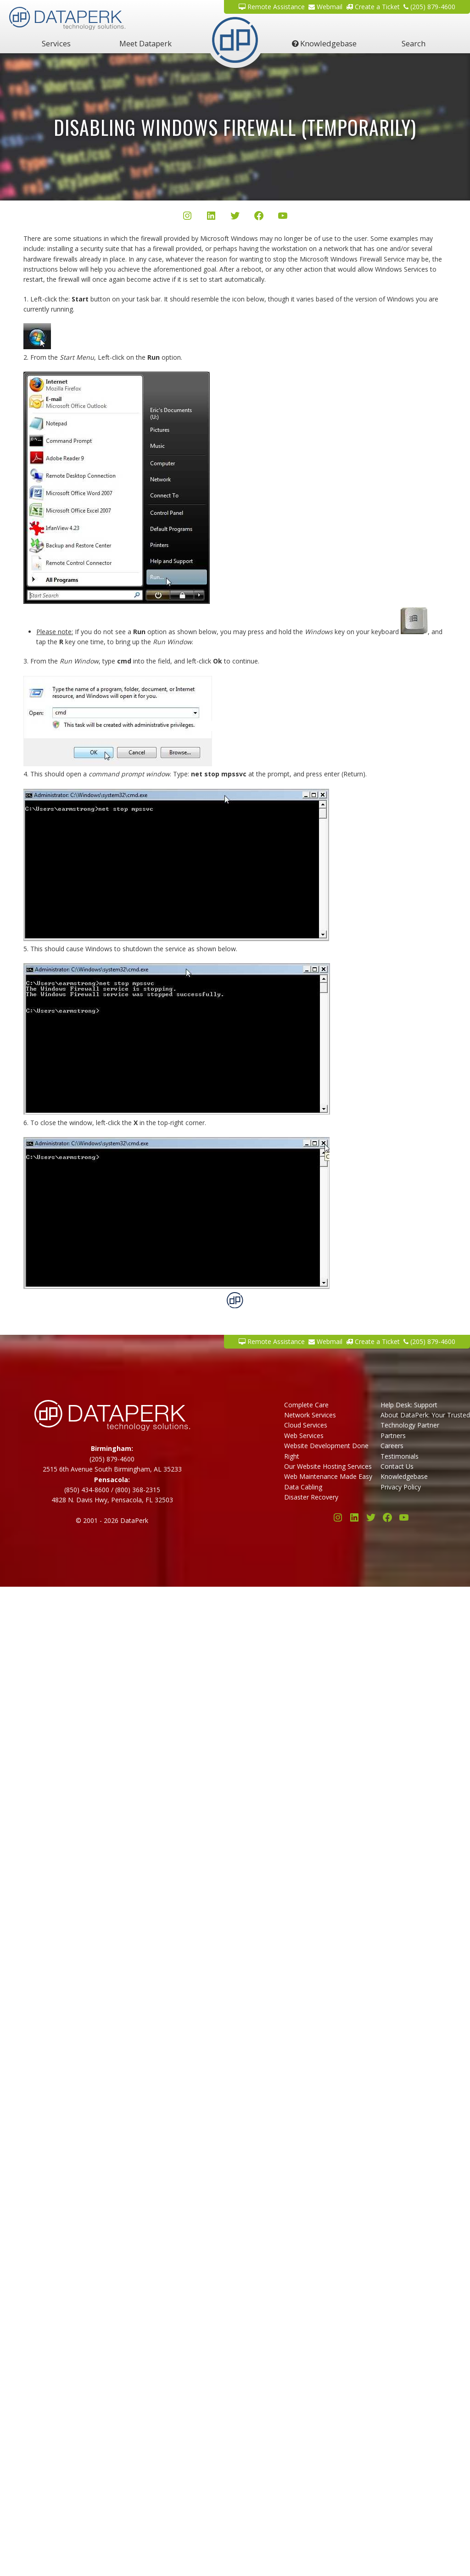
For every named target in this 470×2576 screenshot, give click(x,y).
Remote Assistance (272, 6)
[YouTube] (282, 217)
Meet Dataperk (145, 43)
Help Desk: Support (408, 1404)
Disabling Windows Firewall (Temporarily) (235, 127)
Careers (391, 1445)
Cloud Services (305, 1425)
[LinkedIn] (211, 217)
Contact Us (397, 1466)
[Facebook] (258, 217)
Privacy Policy (400, 1487)
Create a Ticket (373, 6)
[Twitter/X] (235, 217)
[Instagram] (187, 217)
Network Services (310, 1415)
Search (413, 43)
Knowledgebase (324, 43)
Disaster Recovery (311, 1497)
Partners (393, 1435)
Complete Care (306, 1404)
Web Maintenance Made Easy (328, 1476)
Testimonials (399, 1456)
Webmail (325, 6)
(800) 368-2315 (137, 1489)
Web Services (304, 1435)
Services (56, 43)
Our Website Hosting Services (328, 1466)
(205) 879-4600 (429, 6)
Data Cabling (303, 1487)
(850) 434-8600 (86, 1489)
